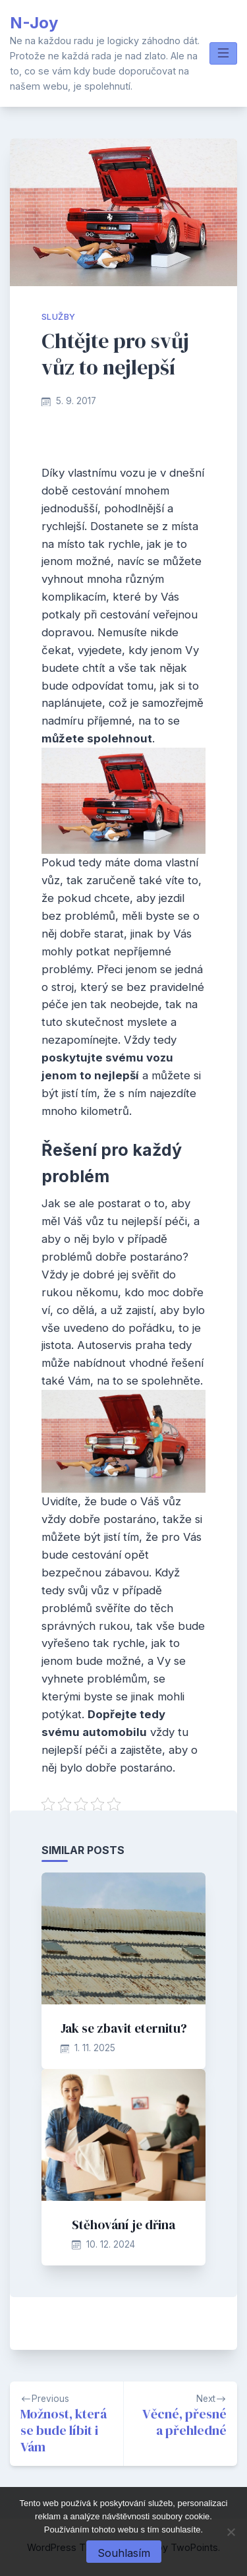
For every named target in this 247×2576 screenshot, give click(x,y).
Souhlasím (123, 2553)
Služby (58, 317)
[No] (230, 2531)
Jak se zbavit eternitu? (124, 2028)
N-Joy (34, 22)
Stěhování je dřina (123, 2224)
